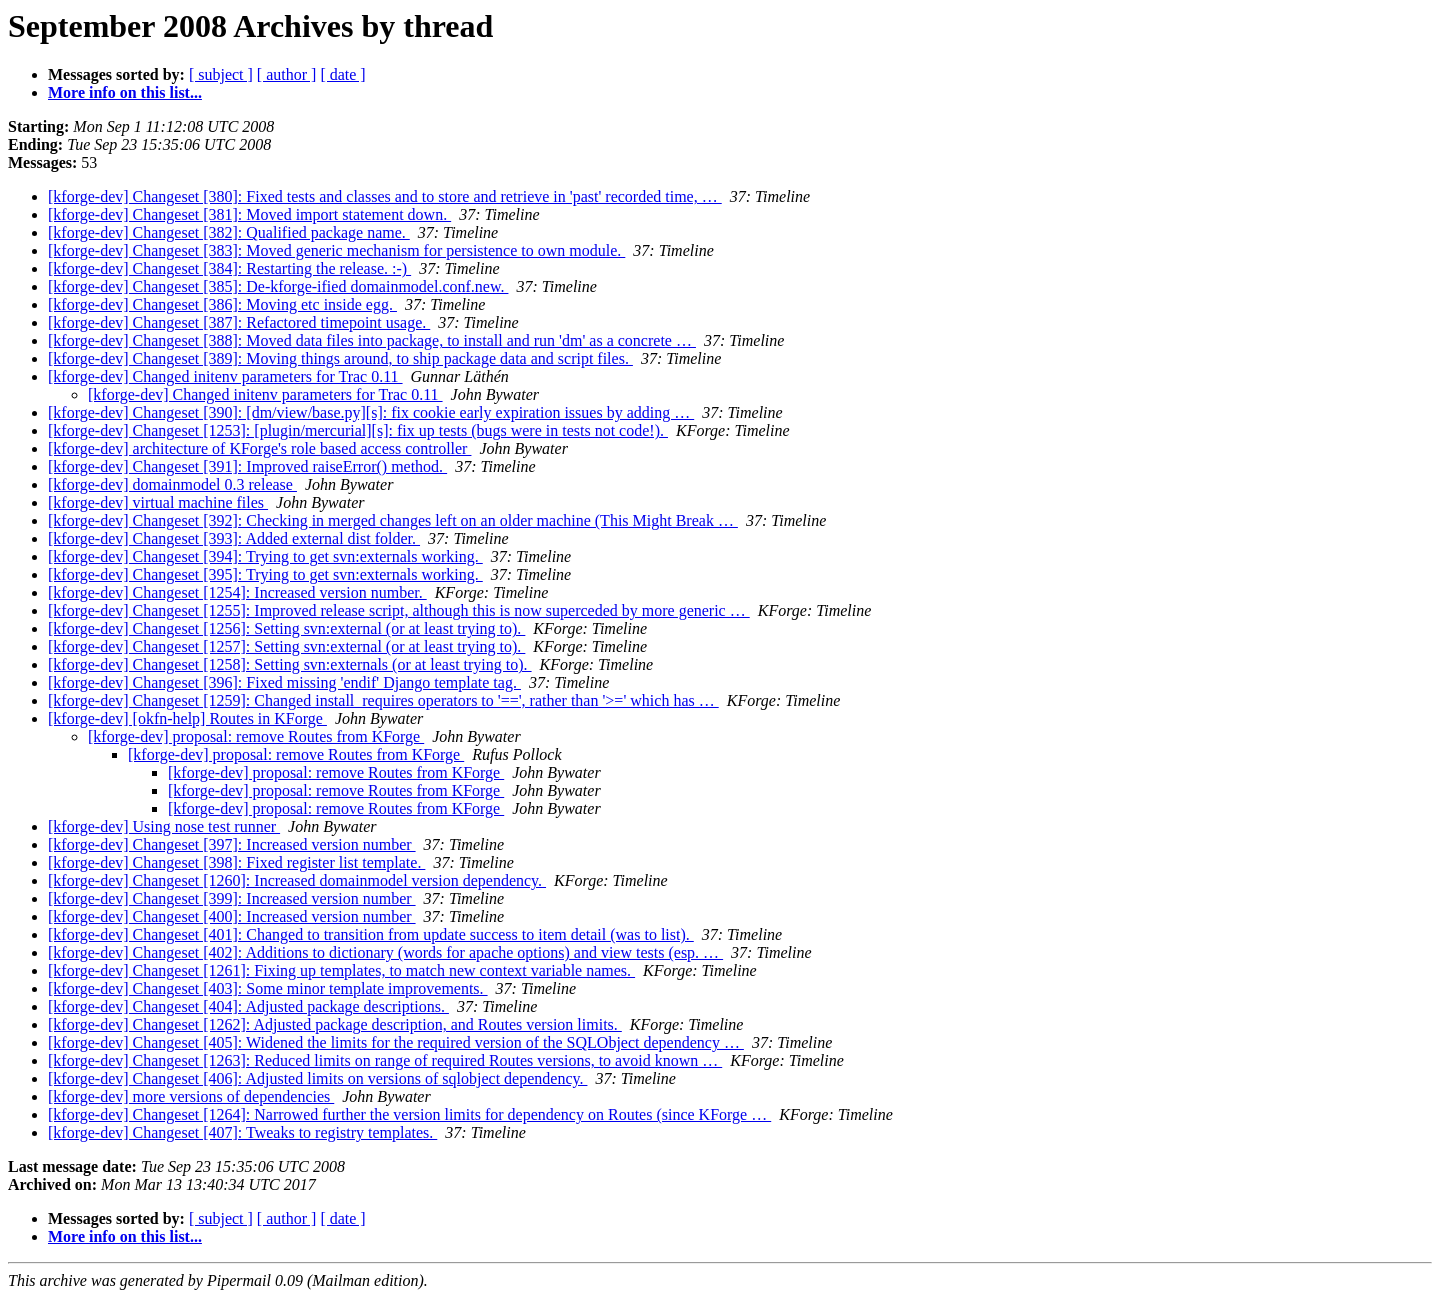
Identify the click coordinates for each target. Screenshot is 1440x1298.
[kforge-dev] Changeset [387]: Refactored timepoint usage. (239, 322)
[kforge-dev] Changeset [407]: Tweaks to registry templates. (242, 1132)
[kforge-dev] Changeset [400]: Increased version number (232, 916)
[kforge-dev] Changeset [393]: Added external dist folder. (234, 538)
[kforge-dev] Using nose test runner (164, 826)
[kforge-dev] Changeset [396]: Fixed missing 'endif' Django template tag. (284, 682)
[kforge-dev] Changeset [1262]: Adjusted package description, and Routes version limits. (335, 1024)
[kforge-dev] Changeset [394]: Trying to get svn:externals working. (265, 556)
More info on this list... (125, 92)
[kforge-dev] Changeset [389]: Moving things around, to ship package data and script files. (340, 358)
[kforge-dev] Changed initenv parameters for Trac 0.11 (225, 376)
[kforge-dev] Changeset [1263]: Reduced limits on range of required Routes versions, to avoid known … (385, 1060)
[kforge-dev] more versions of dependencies (191, 1096)
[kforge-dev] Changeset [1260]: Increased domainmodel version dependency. (297, 880)
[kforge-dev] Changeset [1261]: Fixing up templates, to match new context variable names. (341, 970)
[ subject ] (221, 74)
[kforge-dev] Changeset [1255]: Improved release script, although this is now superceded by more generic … (399, 610)
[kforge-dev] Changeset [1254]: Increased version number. (237, 592)
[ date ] (342, 74)
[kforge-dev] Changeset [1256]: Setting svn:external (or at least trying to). (286, 628)
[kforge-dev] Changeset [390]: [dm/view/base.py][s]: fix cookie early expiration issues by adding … (371, 412)
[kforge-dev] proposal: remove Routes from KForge (256, 736)
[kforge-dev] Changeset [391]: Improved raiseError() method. (247, 466)
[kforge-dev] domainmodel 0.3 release (172, 484)
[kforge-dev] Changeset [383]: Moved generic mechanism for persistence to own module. (336, 250)
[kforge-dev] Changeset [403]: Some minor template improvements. (268, 988)
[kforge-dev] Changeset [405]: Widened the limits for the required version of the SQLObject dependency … (396, 1042)
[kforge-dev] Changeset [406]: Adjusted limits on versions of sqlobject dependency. (317, 1078)
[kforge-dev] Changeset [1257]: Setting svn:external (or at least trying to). (286, 646)
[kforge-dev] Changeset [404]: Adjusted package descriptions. (248, 1006)
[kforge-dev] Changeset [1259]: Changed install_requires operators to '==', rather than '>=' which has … (383, 700)
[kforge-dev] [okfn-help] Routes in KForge (187, 718)
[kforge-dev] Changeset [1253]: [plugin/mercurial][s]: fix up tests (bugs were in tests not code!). (358, 430)
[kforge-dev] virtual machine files (158, 502)
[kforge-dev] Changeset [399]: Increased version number (232, 898)
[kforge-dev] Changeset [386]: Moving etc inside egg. (222, 304)
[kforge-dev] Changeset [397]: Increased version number (232, 844)
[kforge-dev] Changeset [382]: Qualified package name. (229, 232)
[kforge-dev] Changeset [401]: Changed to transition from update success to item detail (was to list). (371, 934)
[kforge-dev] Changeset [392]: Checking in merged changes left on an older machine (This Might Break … (393, 520)
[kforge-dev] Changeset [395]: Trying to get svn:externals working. (265, 574)
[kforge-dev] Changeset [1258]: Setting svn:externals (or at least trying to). (290, 664)
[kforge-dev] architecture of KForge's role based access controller (259, 448)
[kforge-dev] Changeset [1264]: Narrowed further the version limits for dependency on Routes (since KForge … (409, 1114)
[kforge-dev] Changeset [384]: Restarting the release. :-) (229, 268)
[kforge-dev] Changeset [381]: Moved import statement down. (249, 214)
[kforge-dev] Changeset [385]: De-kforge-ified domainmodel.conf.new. (278, 286)
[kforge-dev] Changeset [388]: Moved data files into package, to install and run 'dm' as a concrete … (372, 340)
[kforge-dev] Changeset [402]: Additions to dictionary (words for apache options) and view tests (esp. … (385, 952)
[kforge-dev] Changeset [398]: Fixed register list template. (236, 862)
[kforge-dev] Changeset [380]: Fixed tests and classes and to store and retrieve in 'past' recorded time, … (385, 196)
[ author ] (287, 74)
